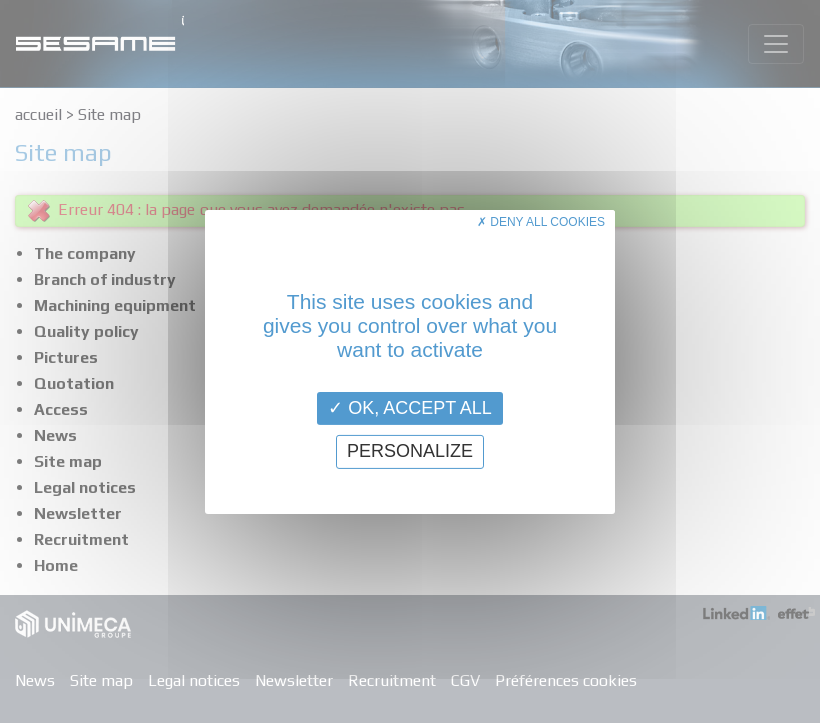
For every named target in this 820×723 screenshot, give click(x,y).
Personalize (410, 451)
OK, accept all (410, 407)
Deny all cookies (541, 221)
